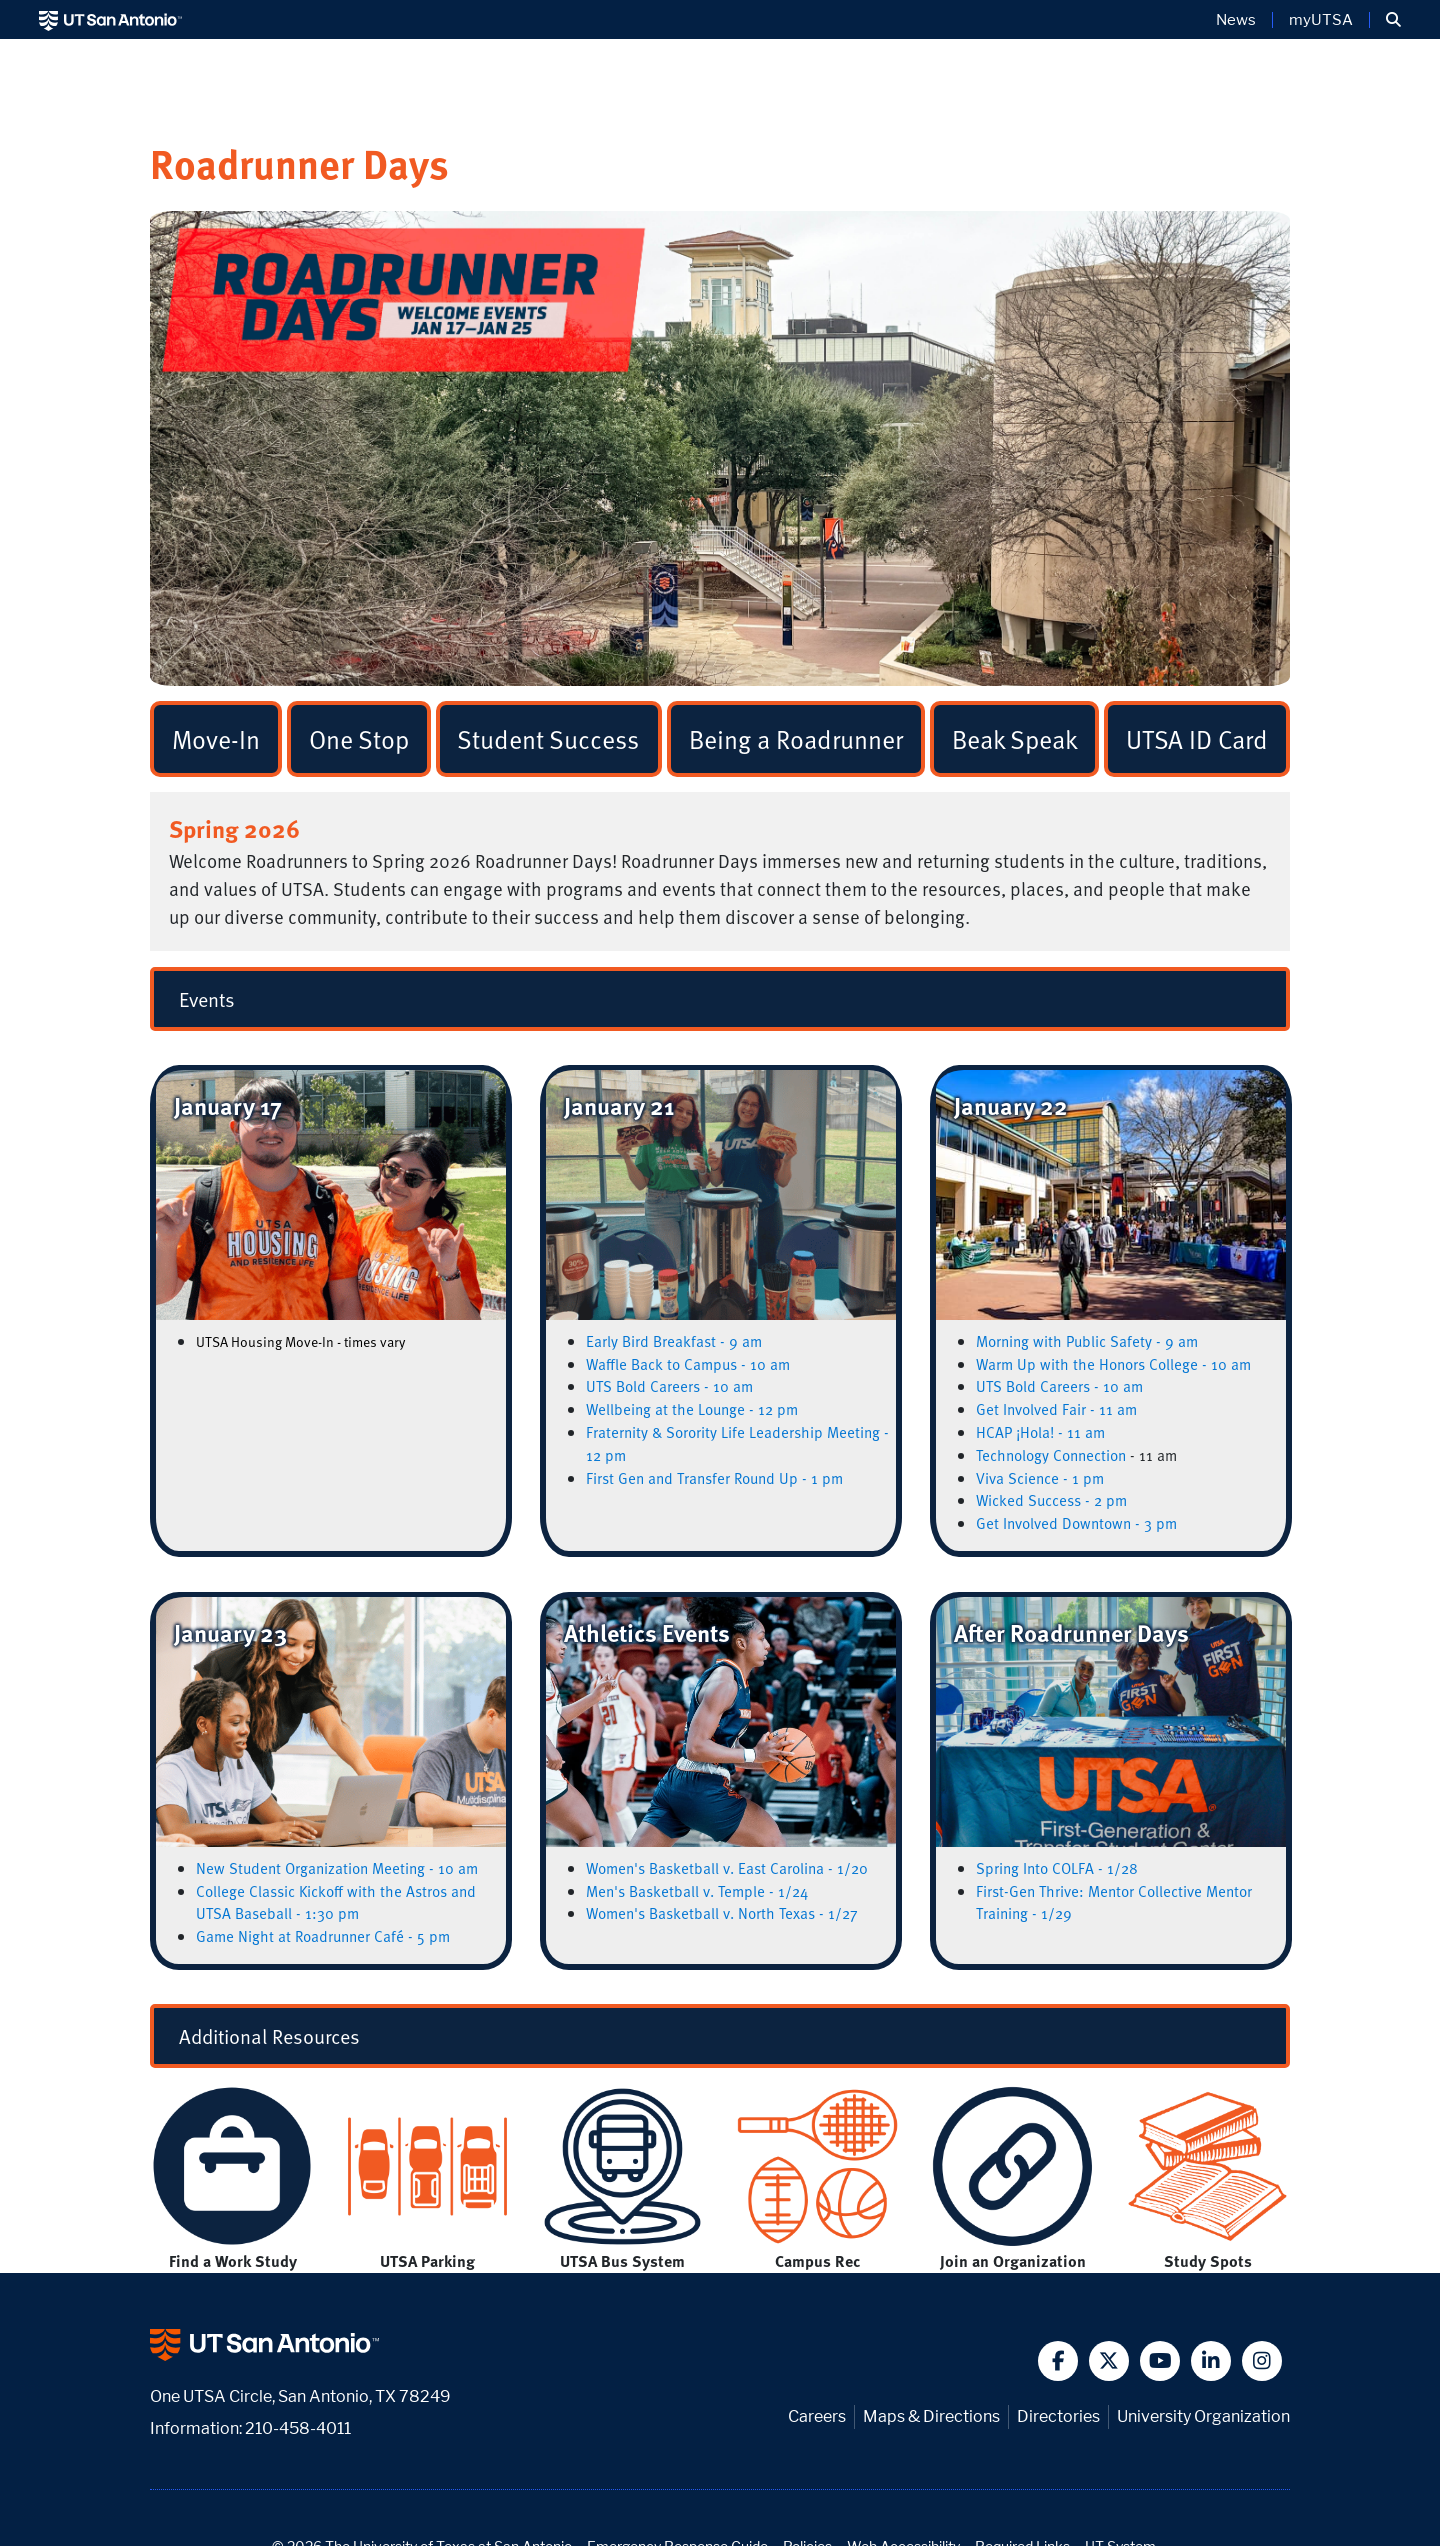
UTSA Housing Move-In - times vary (300, 1341)
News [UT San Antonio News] (1236, 20)
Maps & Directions (931, 2416)
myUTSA (1321, 20)
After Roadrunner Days (1071, 1632)
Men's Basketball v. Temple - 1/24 (697, 1891)
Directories (1058, 2416)
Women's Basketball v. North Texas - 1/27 (722, 1913)
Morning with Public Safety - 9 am (1087, 1341)
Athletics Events (647, 1632)
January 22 (1011, 1105)
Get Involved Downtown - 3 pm (1076, 1523)
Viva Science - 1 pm (1040, 1478)
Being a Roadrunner (796, 739)
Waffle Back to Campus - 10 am (688, 1364)
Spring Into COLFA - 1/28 (1057, 1868)
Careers (817, 2416)
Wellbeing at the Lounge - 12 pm (692, 1409)
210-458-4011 (298, 2428)
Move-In (216, 739)
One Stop (359, 739)
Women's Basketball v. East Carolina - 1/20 (727, 1868)
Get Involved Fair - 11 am (1056, 1409)
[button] (1393, 20)
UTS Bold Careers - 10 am (669, 1386)
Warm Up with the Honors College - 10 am (1113, 1364)
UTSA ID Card (1197, 739)
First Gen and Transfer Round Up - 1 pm (714, 1478)
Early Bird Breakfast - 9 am (674, 1341)
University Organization (1203, 2416)
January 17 (228, 1105)
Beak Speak (1014, 739)
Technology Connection (1051, 1455)
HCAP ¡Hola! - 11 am (1040, 1432)
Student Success (548, 739)
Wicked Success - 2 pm (1051, 1500)
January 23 (230, 1632)
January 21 (619, 1105)
